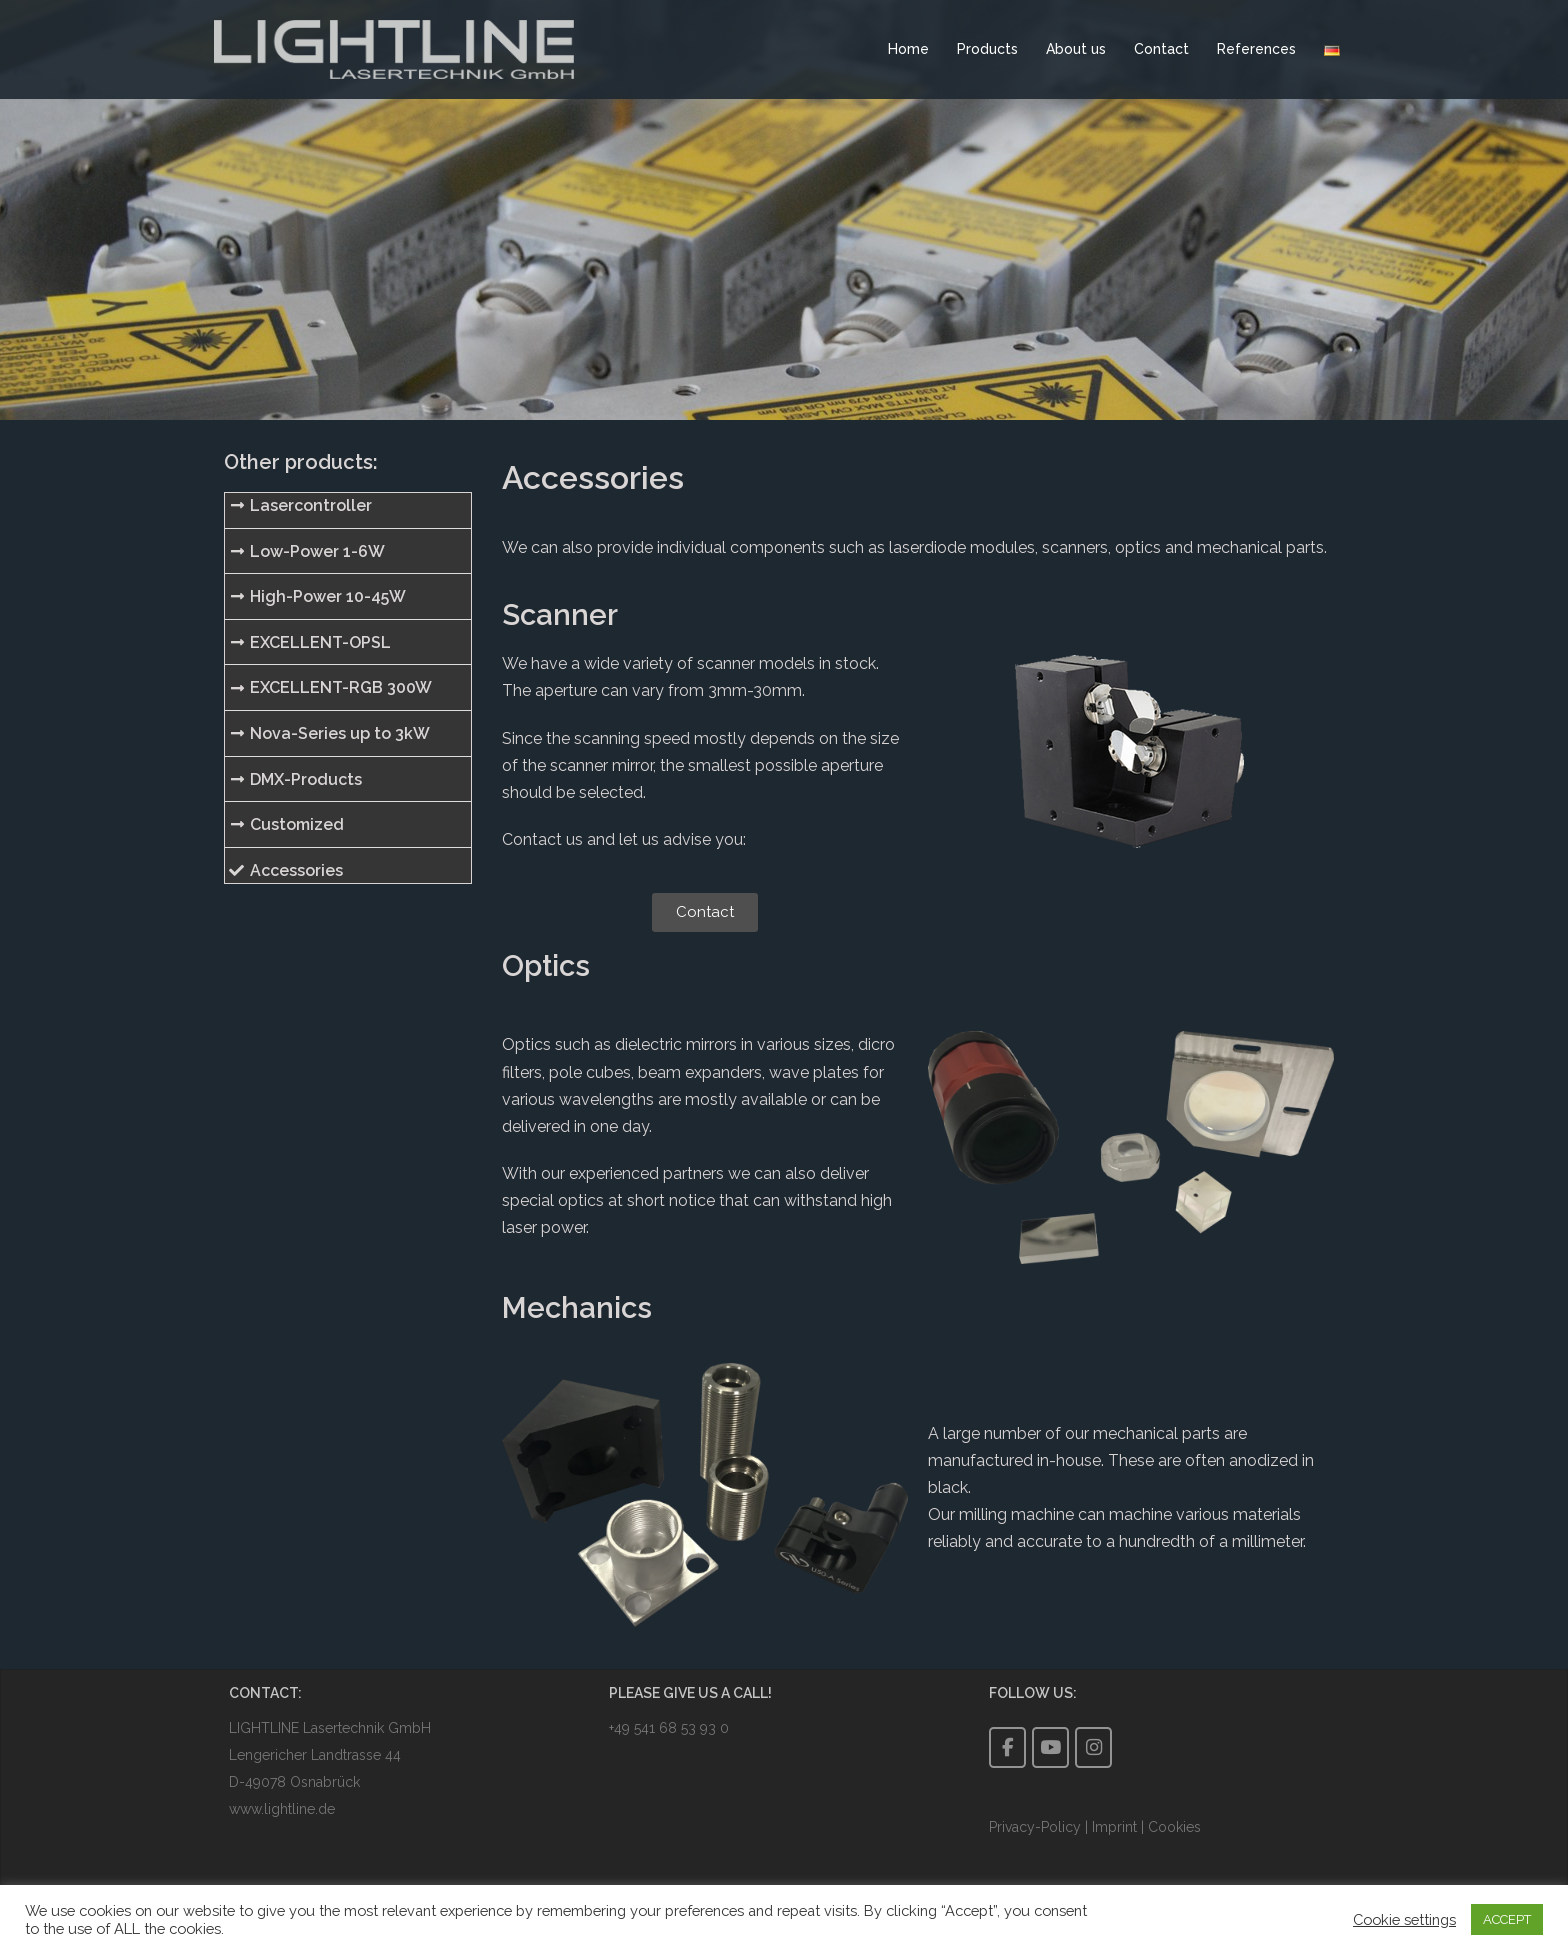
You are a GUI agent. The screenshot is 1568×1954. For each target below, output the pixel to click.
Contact (1161, 49)
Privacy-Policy (1037, 1827)
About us (1076, 49)
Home (908, 49)
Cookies (1174, 1827)
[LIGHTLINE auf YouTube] (1050, 1747)
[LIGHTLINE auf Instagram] (1093, 1747)
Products (987, 49)
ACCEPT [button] (1507, 1919)
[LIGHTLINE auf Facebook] (1007, 1747)
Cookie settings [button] (1404, 1919)
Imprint (1114, 1827)
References (1256, 49)
